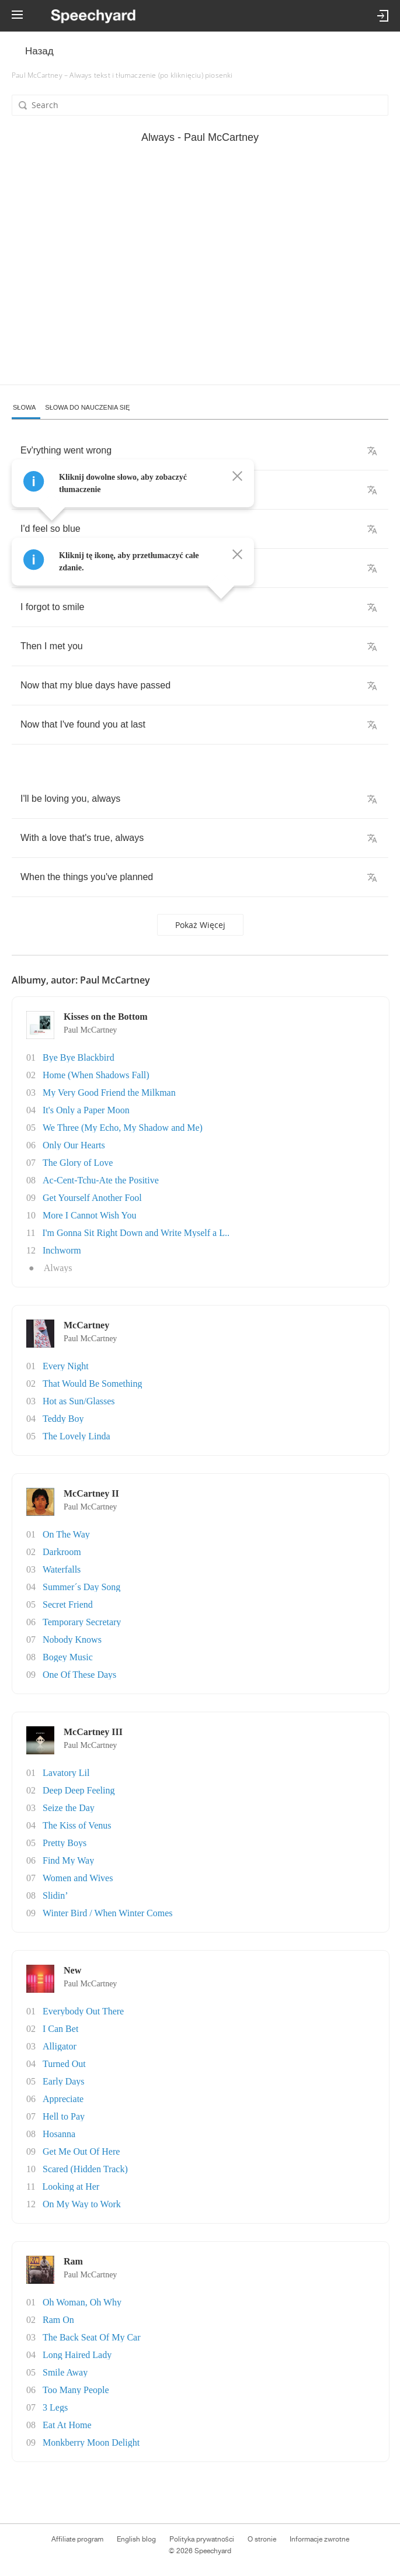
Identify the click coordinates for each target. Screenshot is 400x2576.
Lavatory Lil (66, 1773)
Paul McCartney (90, 1030)
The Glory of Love (78, 1163)
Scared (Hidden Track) (85, 2169)
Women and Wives (78, 1878)
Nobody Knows (72, 1639)
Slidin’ (55, 1895)
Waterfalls (62, 1569)
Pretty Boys (64, 1843)
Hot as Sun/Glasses (79, 1401)
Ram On (58, 2320)
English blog (136, 2539)
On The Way (66, 1534)
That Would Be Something (92, 1384)
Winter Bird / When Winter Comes (108, 1913)
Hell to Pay (64, 2116)
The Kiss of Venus (77, 1825)
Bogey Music (68, 1657)
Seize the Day (69, 1808)
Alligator (59, 2046)
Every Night (66, 1366)
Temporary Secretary (82, 1622)
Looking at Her (70, 2186)
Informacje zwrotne (319, 2539)
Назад (39, 51)
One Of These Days (79, 1675)
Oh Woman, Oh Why (82, 2302)
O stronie (262, 2539)
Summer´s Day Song (81, 1587)
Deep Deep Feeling (79, 1790)
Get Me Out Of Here (81, 2151)
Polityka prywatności (201, 2539)
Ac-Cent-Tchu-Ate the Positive (101, 1180)
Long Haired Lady (77, 2355)
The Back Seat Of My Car (92, 2337)
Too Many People (76, 2390)
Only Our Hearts (74, 1145)
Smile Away (65, 2372)
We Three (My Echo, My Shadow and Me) (123, 1128)
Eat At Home (67, 2425)
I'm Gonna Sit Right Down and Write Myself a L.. (135, 1233)
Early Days (64, 2081)
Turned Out (64, 2064)
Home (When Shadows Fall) (96, 1075)
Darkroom (62, 1552)
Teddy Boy (63, 1419)
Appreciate (63, 2099)
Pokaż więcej (200, 924)
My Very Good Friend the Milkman (109, 1092)
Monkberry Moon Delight (91, 2442)
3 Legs (55, 2407)
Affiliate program (77, 2539)
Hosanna (59, 2134)
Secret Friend (68, 1604)
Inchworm (62, 1250)
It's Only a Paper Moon (86, 1110)
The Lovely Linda (76, 1436)
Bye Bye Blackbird (78, 1057)
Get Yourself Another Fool (92, 1198)
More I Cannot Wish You (89, 1215)
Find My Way (68, 1860)
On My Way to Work (82, 2204)
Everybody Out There (83, 2011)
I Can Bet (60, 2029)
